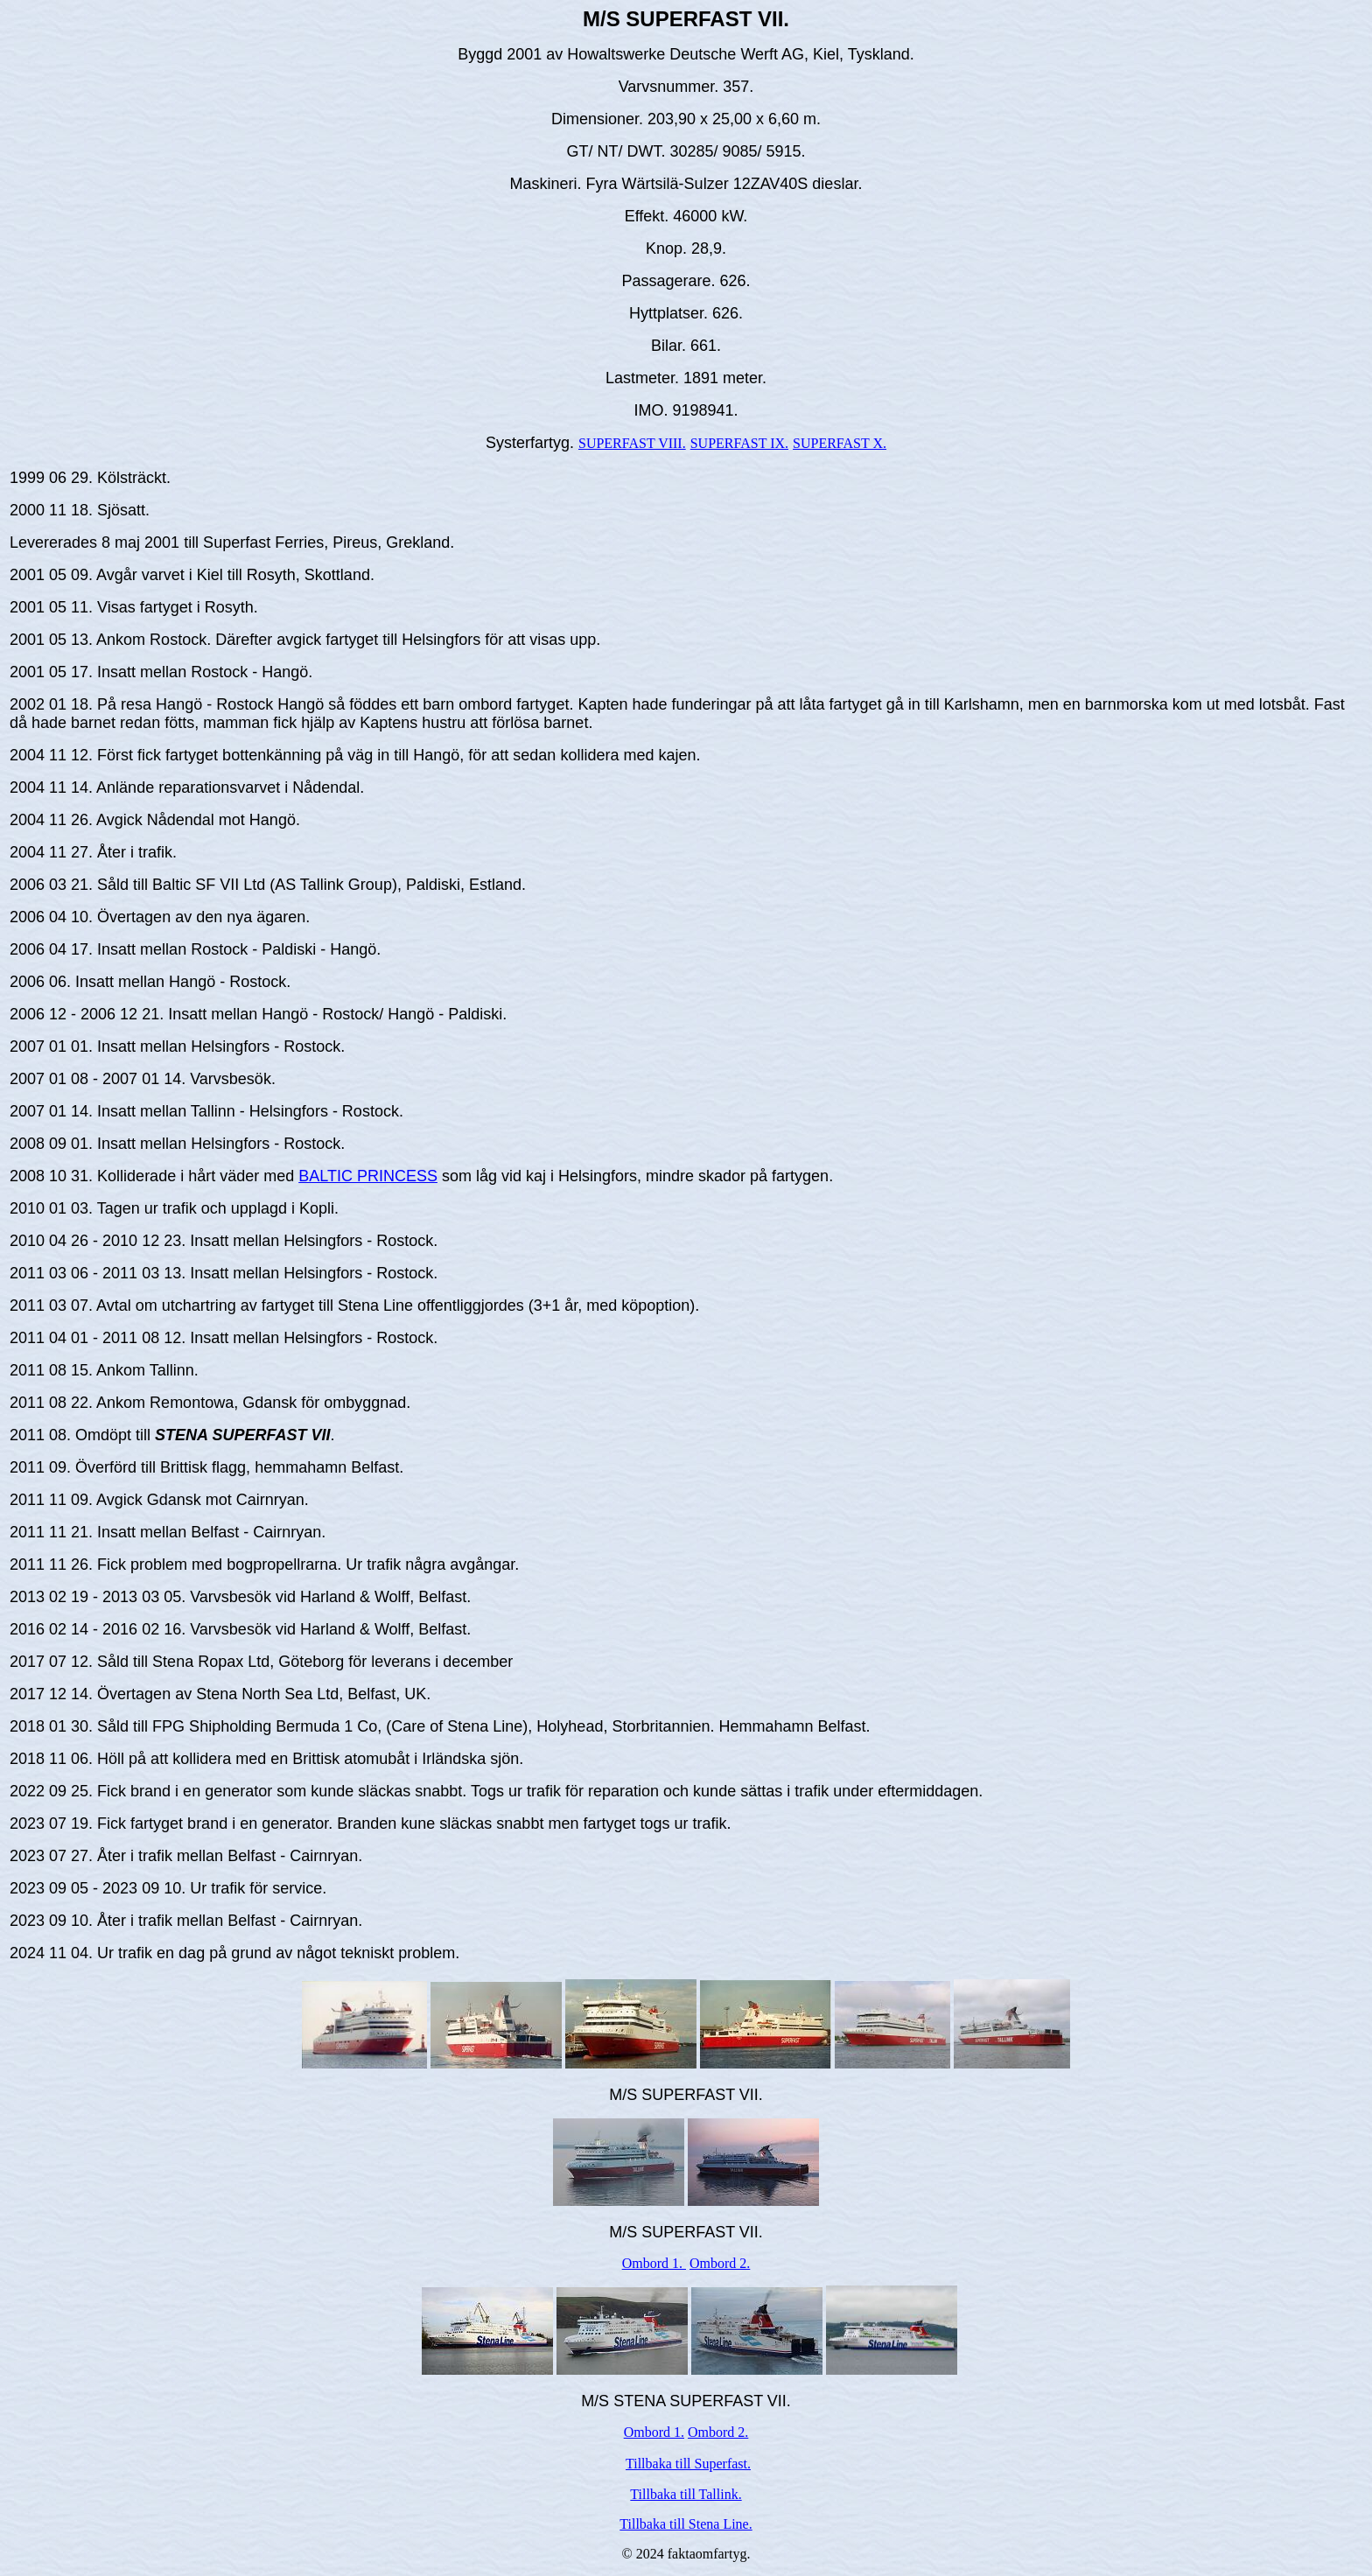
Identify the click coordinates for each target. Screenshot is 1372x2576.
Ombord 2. (720, 2263)
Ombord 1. (654, 2263)
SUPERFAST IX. (739, 443)
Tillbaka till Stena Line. (686, 2523)
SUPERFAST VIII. (632, 443)
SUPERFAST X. (839, 443)
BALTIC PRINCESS (368, 1176)
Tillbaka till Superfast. (688, 2463)
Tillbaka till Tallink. (685, 2494)
